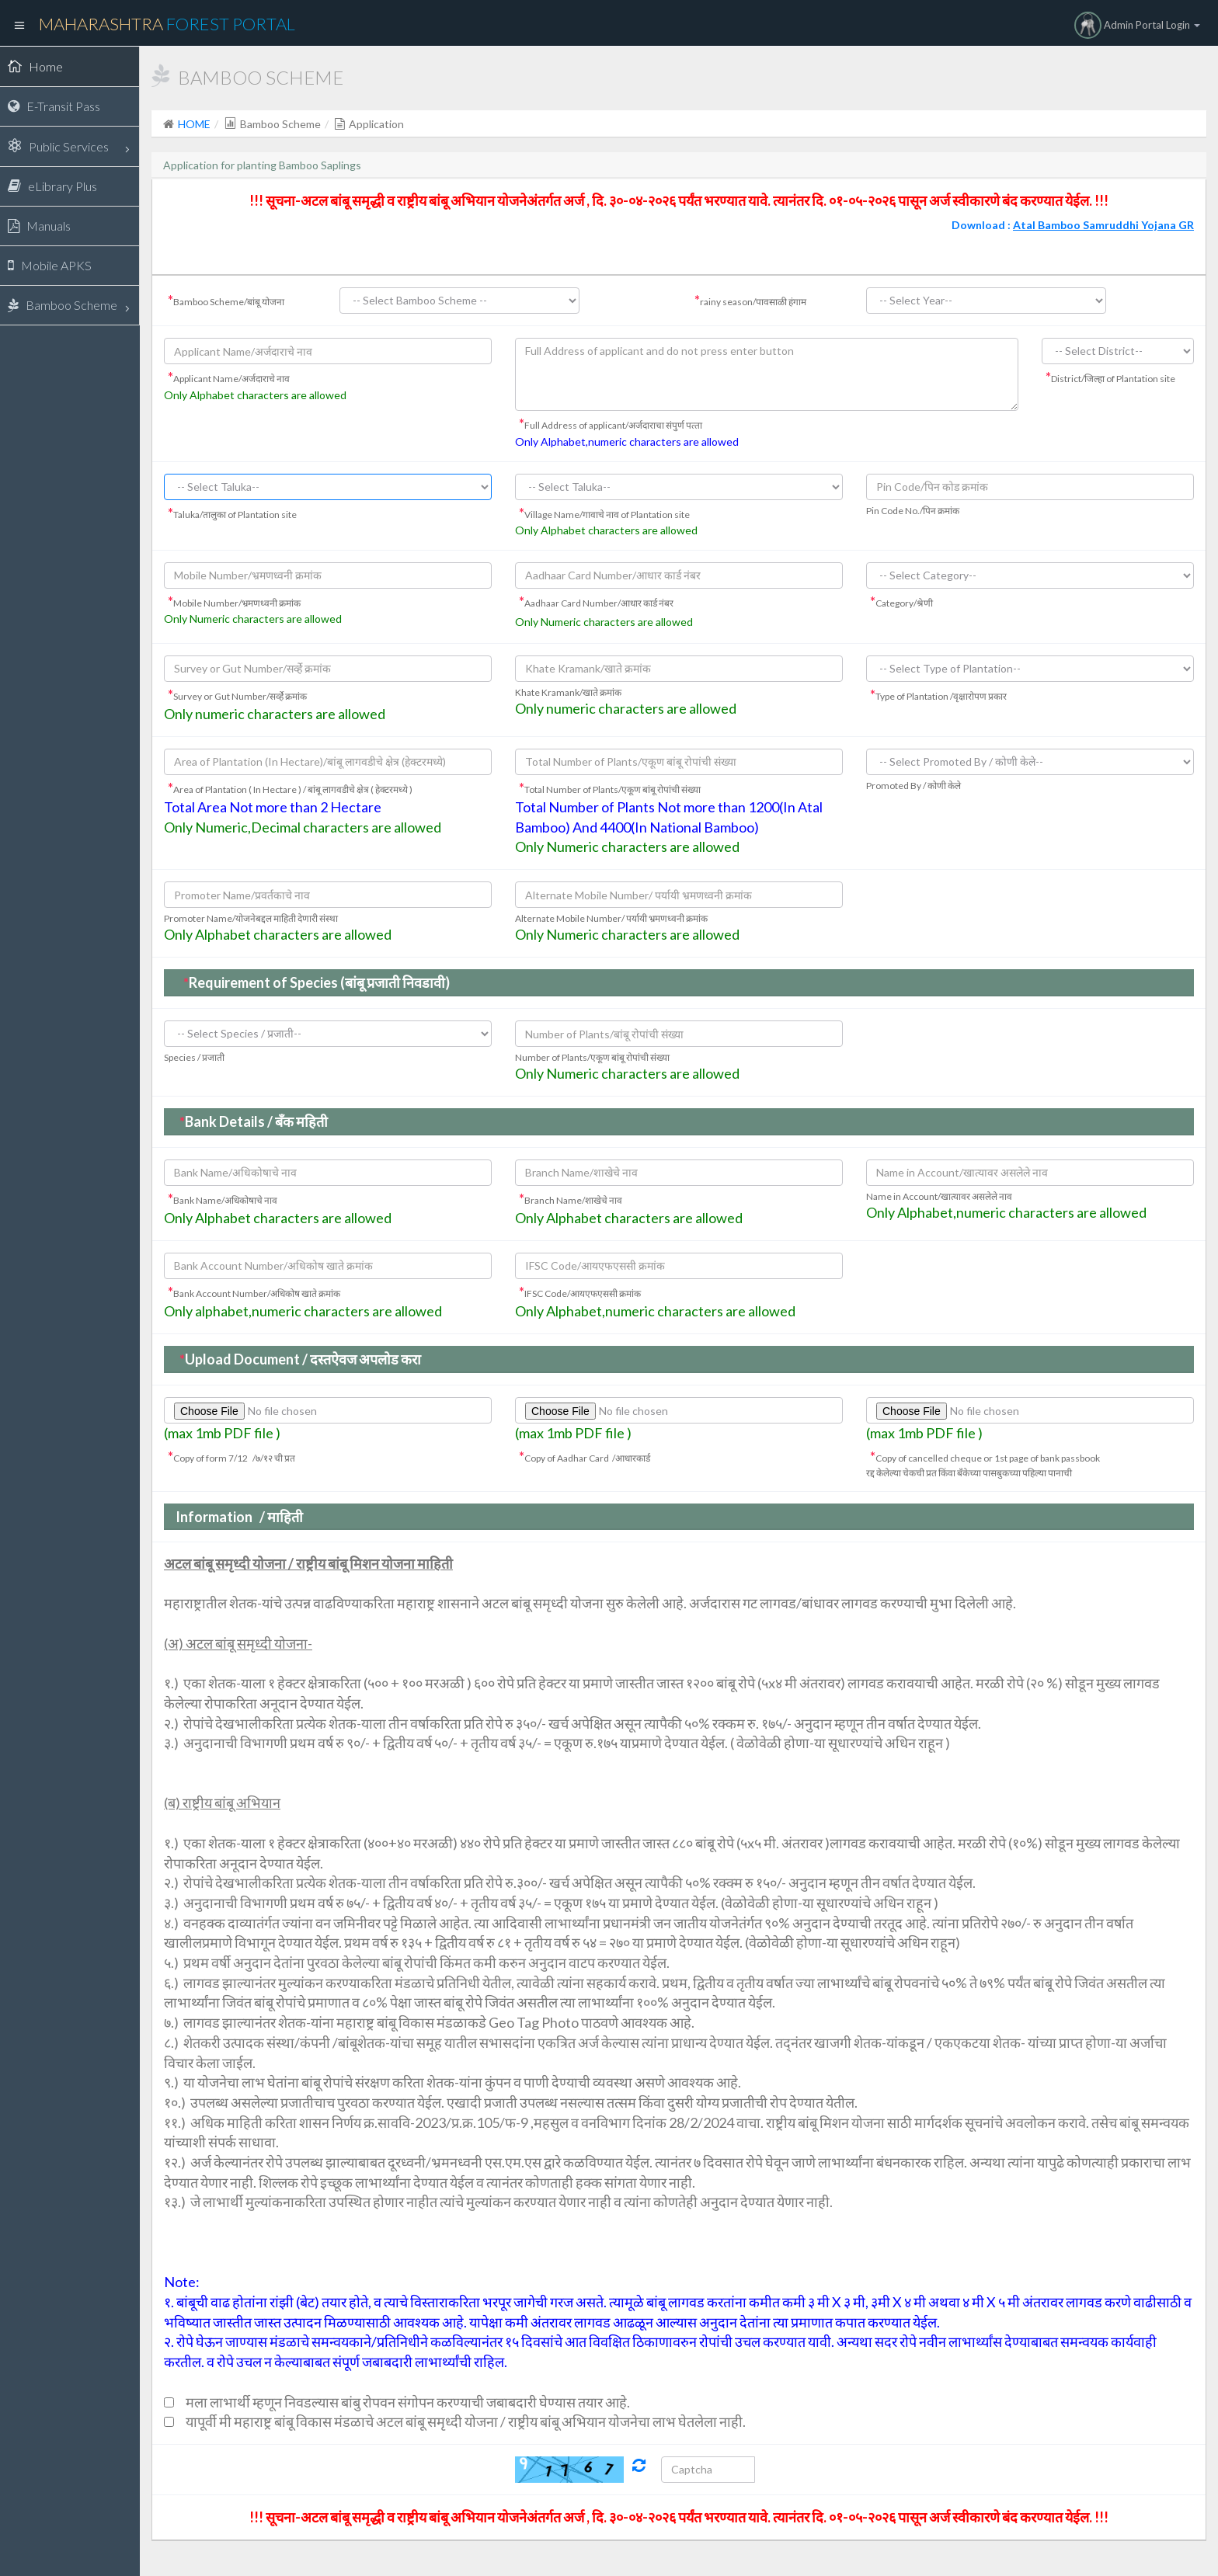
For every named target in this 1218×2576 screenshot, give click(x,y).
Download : (1073, 224)
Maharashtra (167, 23)
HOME (194, 123)
